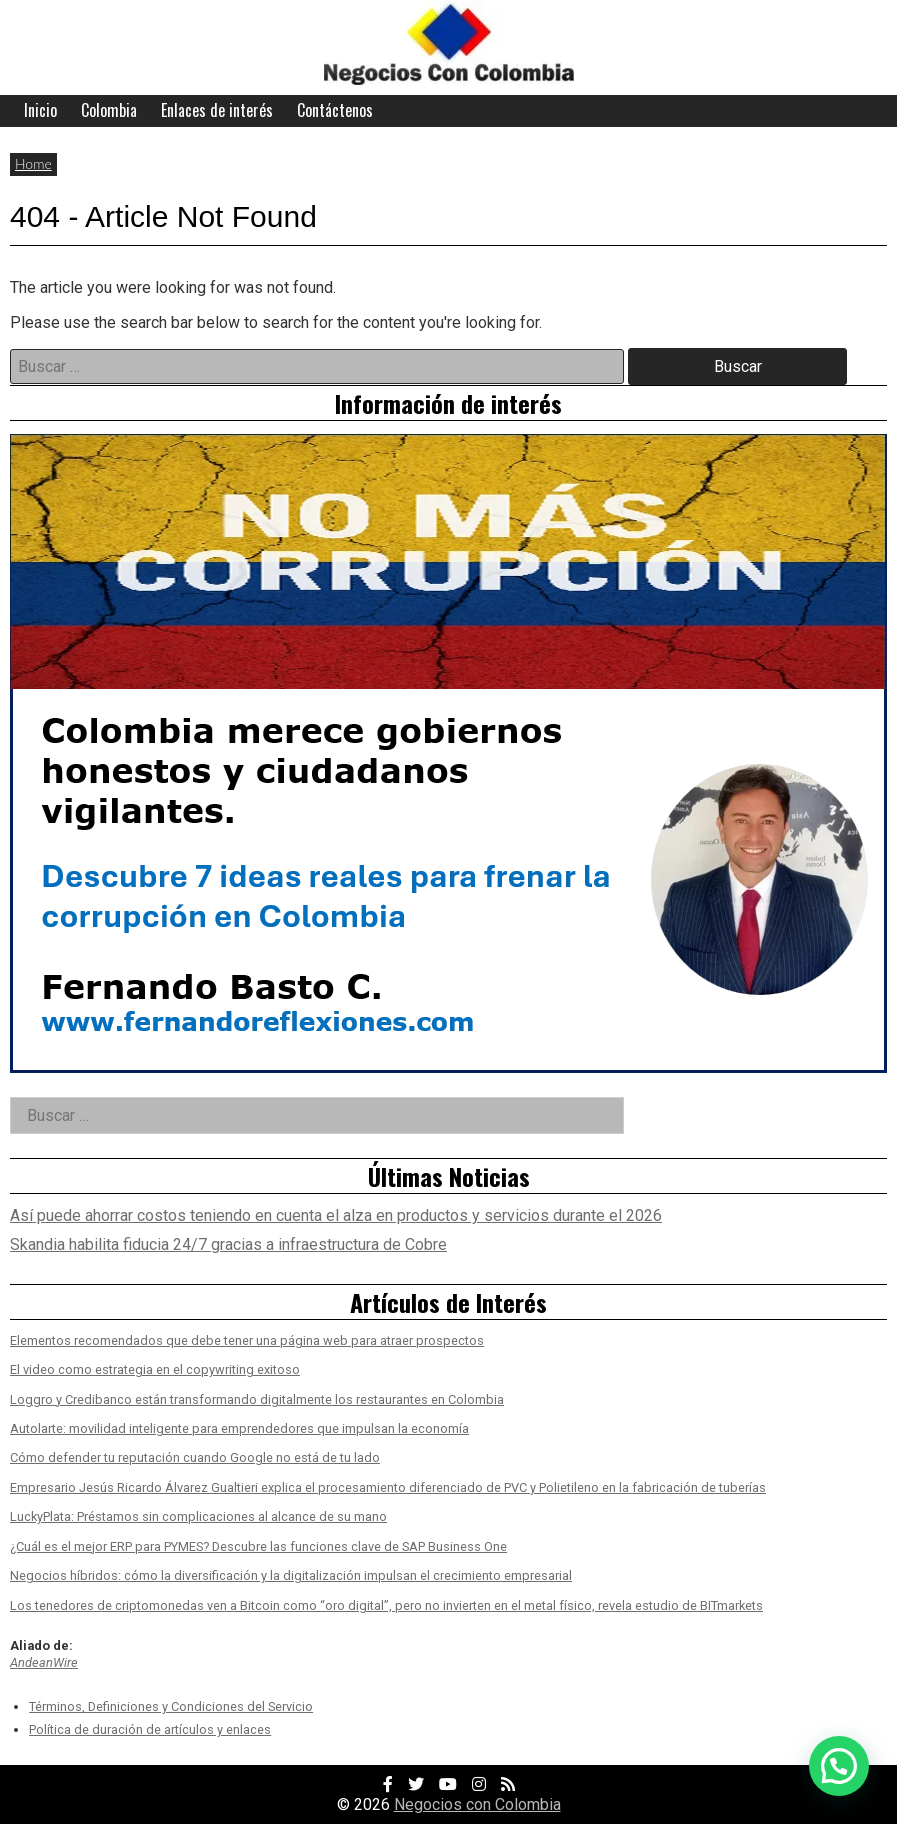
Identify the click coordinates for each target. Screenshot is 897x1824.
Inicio (40, 110)
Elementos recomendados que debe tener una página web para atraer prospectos (247, 1340)
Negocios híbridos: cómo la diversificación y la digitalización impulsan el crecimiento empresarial (291, 1575)
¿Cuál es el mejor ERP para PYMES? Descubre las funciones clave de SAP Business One (258, 1546)
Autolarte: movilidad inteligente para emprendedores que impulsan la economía (239, 1428)
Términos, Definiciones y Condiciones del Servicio (171, 1706)
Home (33, 163)
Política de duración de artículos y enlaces (150, 1729)
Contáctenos (335, 110)
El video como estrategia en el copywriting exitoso (155, 1369)
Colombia (109, 110)
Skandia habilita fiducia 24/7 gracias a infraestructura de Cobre (228, 1244)
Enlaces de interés (217, 110)
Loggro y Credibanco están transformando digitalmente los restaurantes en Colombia (257, 1399)
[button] (839, 1766)
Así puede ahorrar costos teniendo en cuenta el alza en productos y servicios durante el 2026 (336, 1215)
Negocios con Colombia (477, 1804)
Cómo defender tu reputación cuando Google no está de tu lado (195, 1457)
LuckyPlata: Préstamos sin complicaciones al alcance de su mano (198, 1516)
